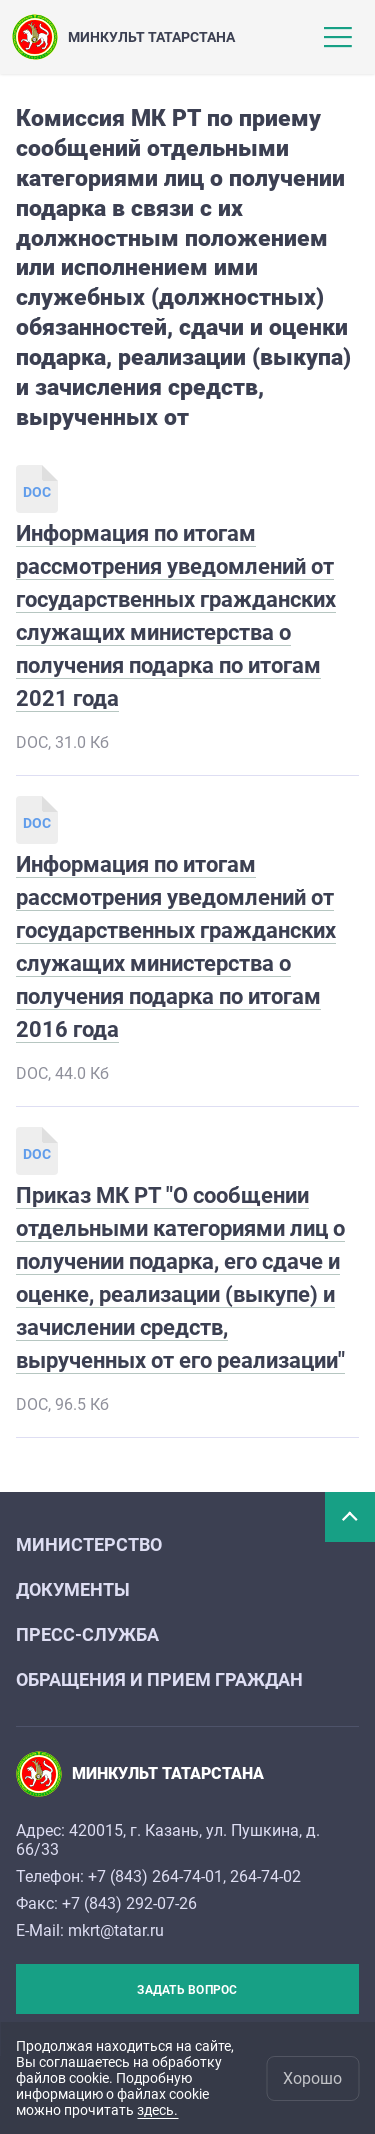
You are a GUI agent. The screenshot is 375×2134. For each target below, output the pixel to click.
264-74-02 (265, 1876)
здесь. (157, 2110)
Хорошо (312, 2078)
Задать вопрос (187, 1990)
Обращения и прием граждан (159, 1679)
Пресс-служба (87, 1634)
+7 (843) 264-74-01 (155, 1876)
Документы (73, 1589)
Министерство (89, 1544)
